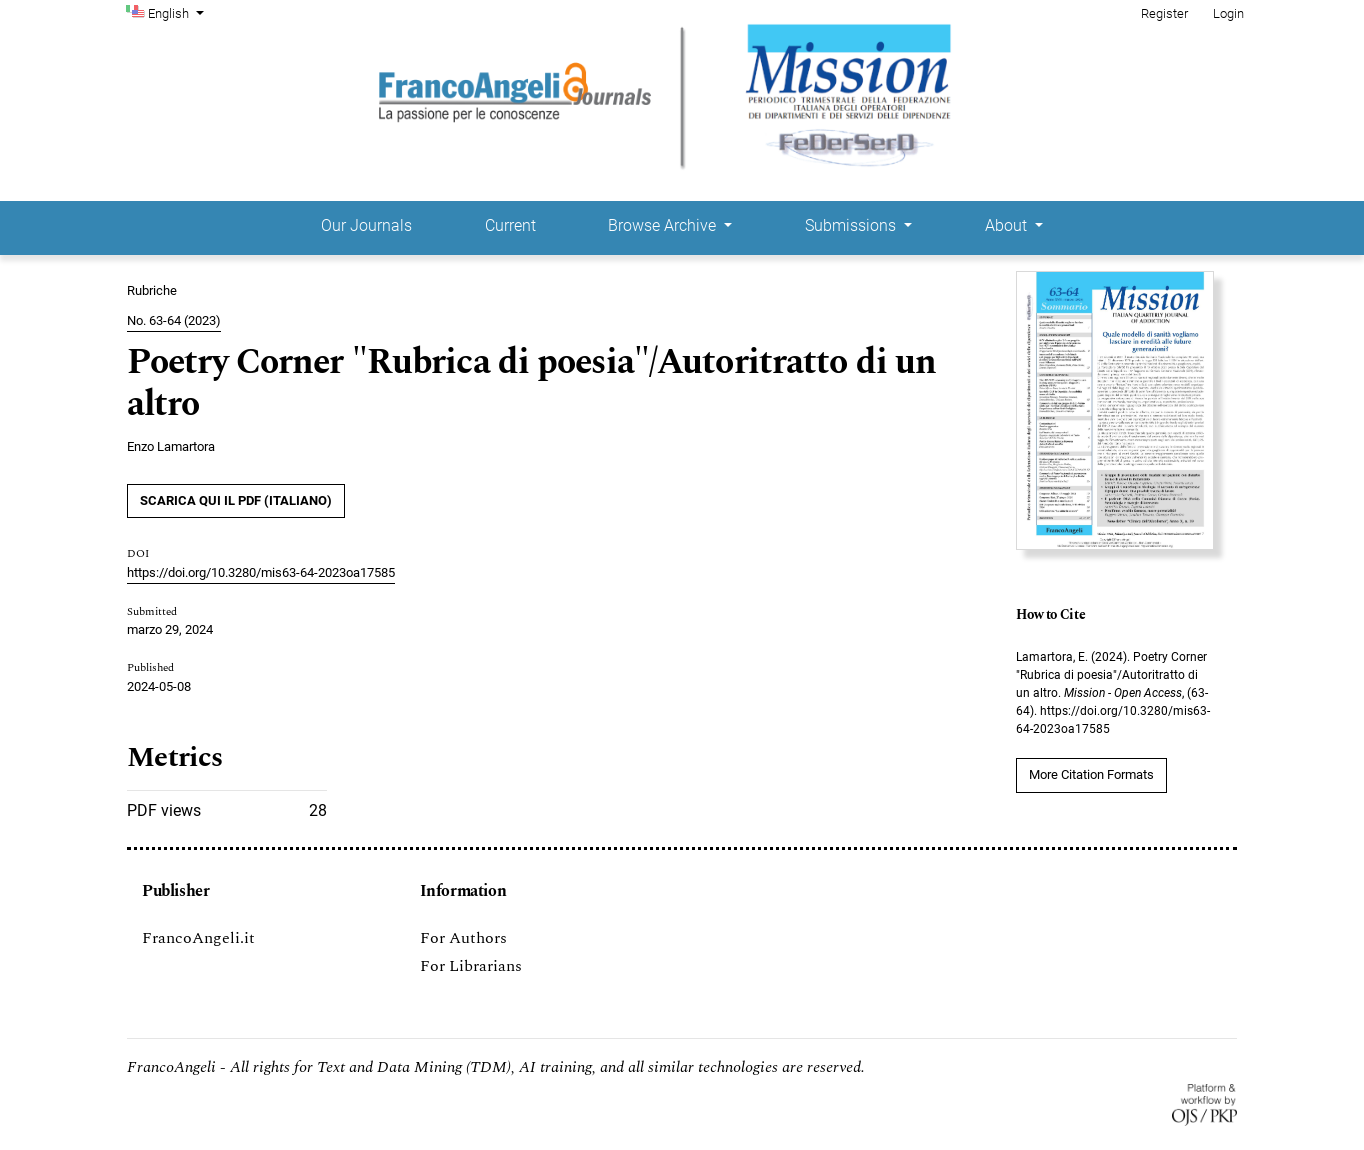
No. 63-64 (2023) (174, 320)
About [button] (1008, 225)
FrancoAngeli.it (198, 938)
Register (1164, 13)
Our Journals (366, 225)
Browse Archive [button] (664, 225)
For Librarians (471, 966)
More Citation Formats (1091, 774)
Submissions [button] (852, 225)
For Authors (463, 938)
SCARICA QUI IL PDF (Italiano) (236, 500)
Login (1228, 13)
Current (510, 225)
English (178, 12)
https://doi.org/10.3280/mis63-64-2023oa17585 (261, 572)
